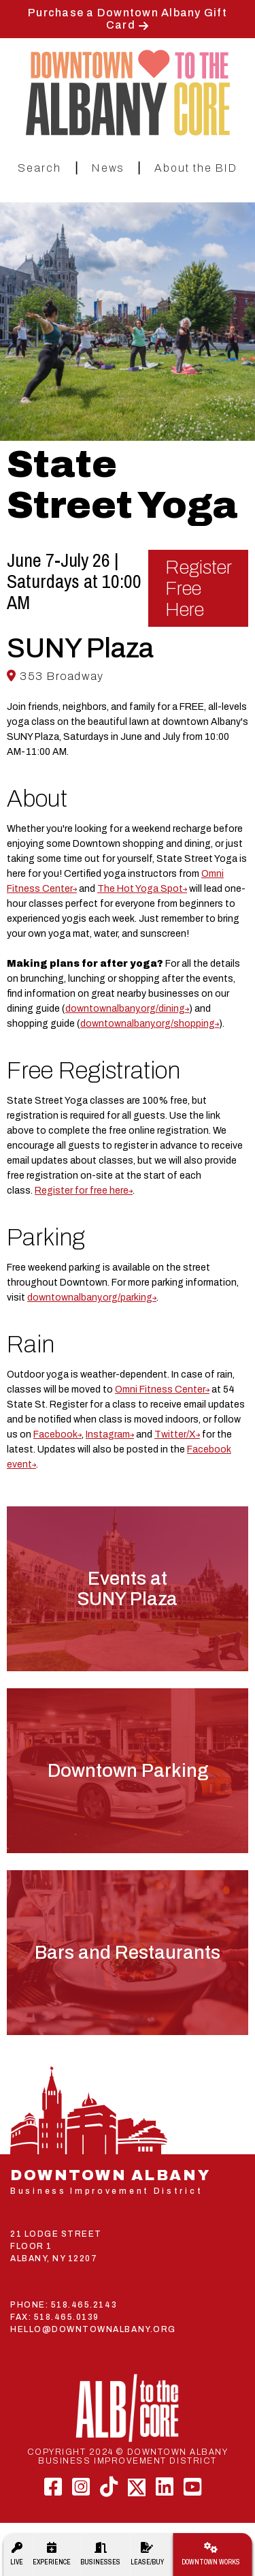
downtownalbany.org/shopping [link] (147, 1024)
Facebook (55, 1434)
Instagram (108, 1434)
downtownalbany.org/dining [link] (125, 1009)
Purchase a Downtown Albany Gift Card (127, 19)
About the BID (195, 168)
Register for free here (82, 1190)
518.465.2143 (84, 2305)
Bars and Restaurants (127, 1952)
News (108, 168)
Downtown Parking (128, 1770)
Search (39, 168)
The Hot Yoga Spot (140, 889)
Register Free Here (198, 588)
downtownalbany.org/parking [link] (89, 1297)
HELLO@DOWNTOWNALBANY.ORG (93, 2329)
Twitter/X (175, 1434)
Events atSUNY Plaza (127, 1588)
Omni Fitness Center (160, 1389)
